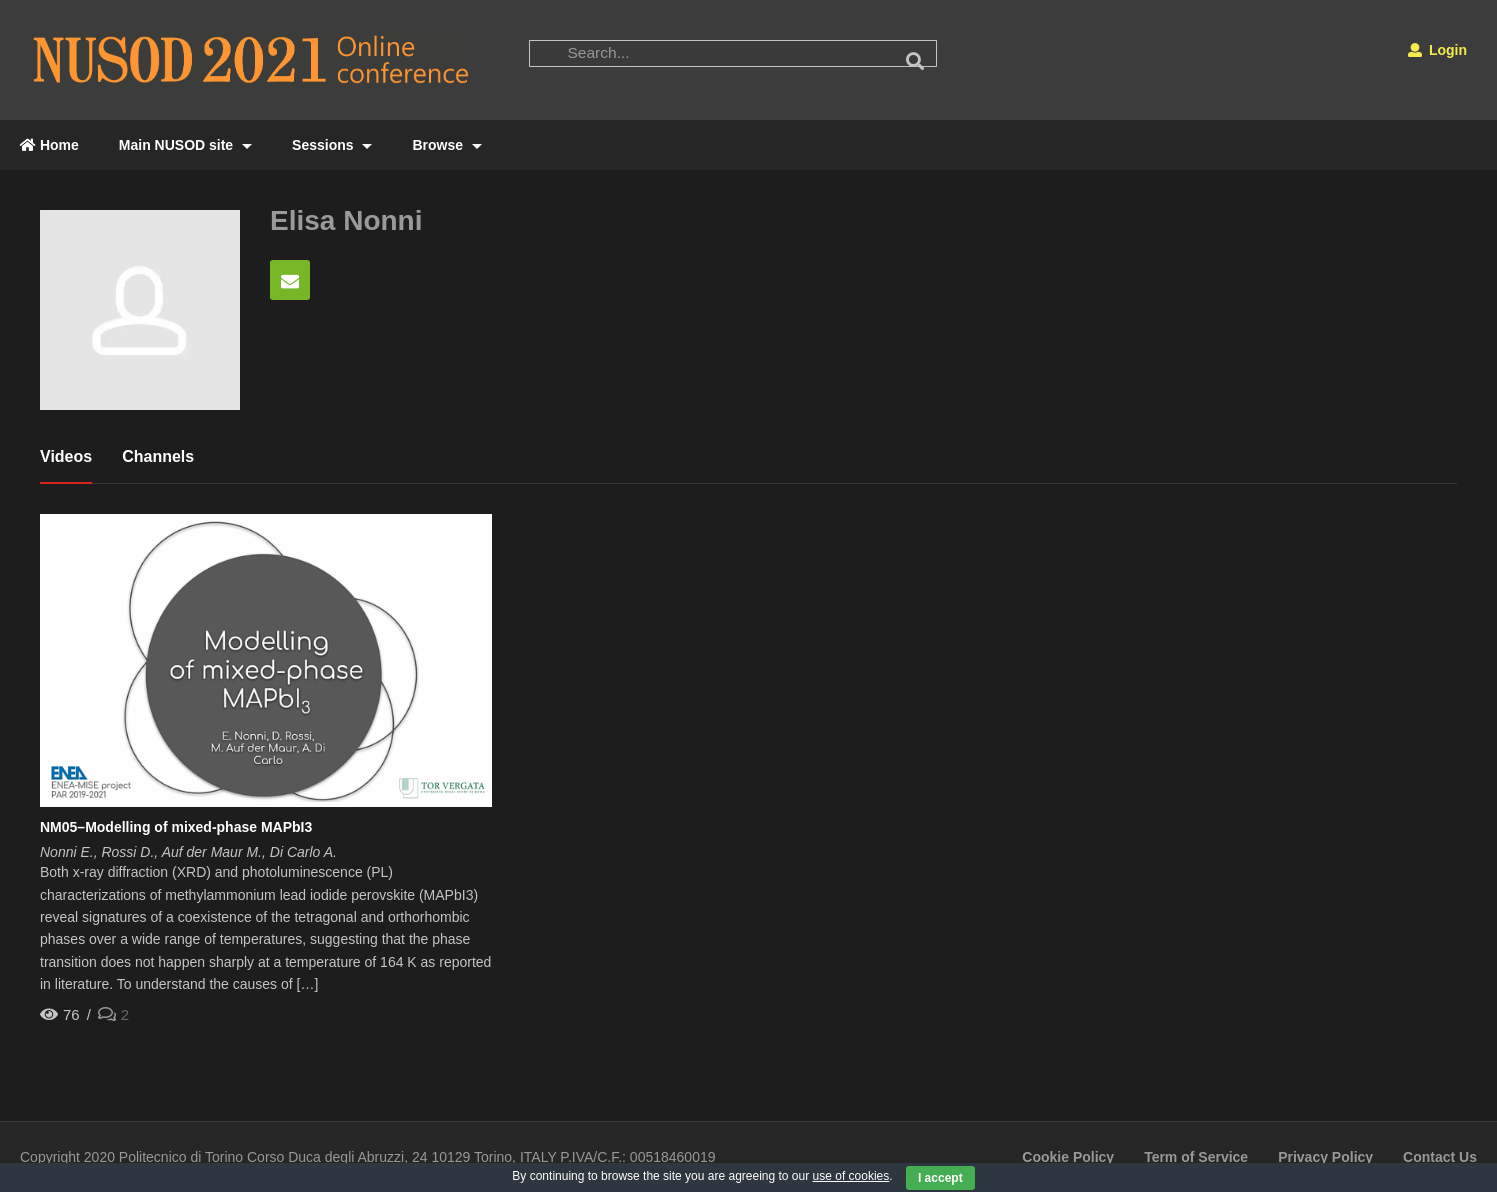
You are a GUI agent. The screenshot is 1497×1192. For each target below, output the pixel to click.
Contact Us (1440, 1157)
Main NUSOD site (185, 145)
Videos (66, 456)
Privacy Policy (1325, 1157)
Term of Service (1196, 1157)
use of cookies (851, 1176)
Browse (446, 145)
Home (49, 145)
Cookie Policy (1068, 1157)
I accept (940, 1178)
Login (1437, 50)
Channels (158, 456)
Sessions (332, 145)
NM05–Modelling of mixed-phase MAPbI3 (176, 827)
